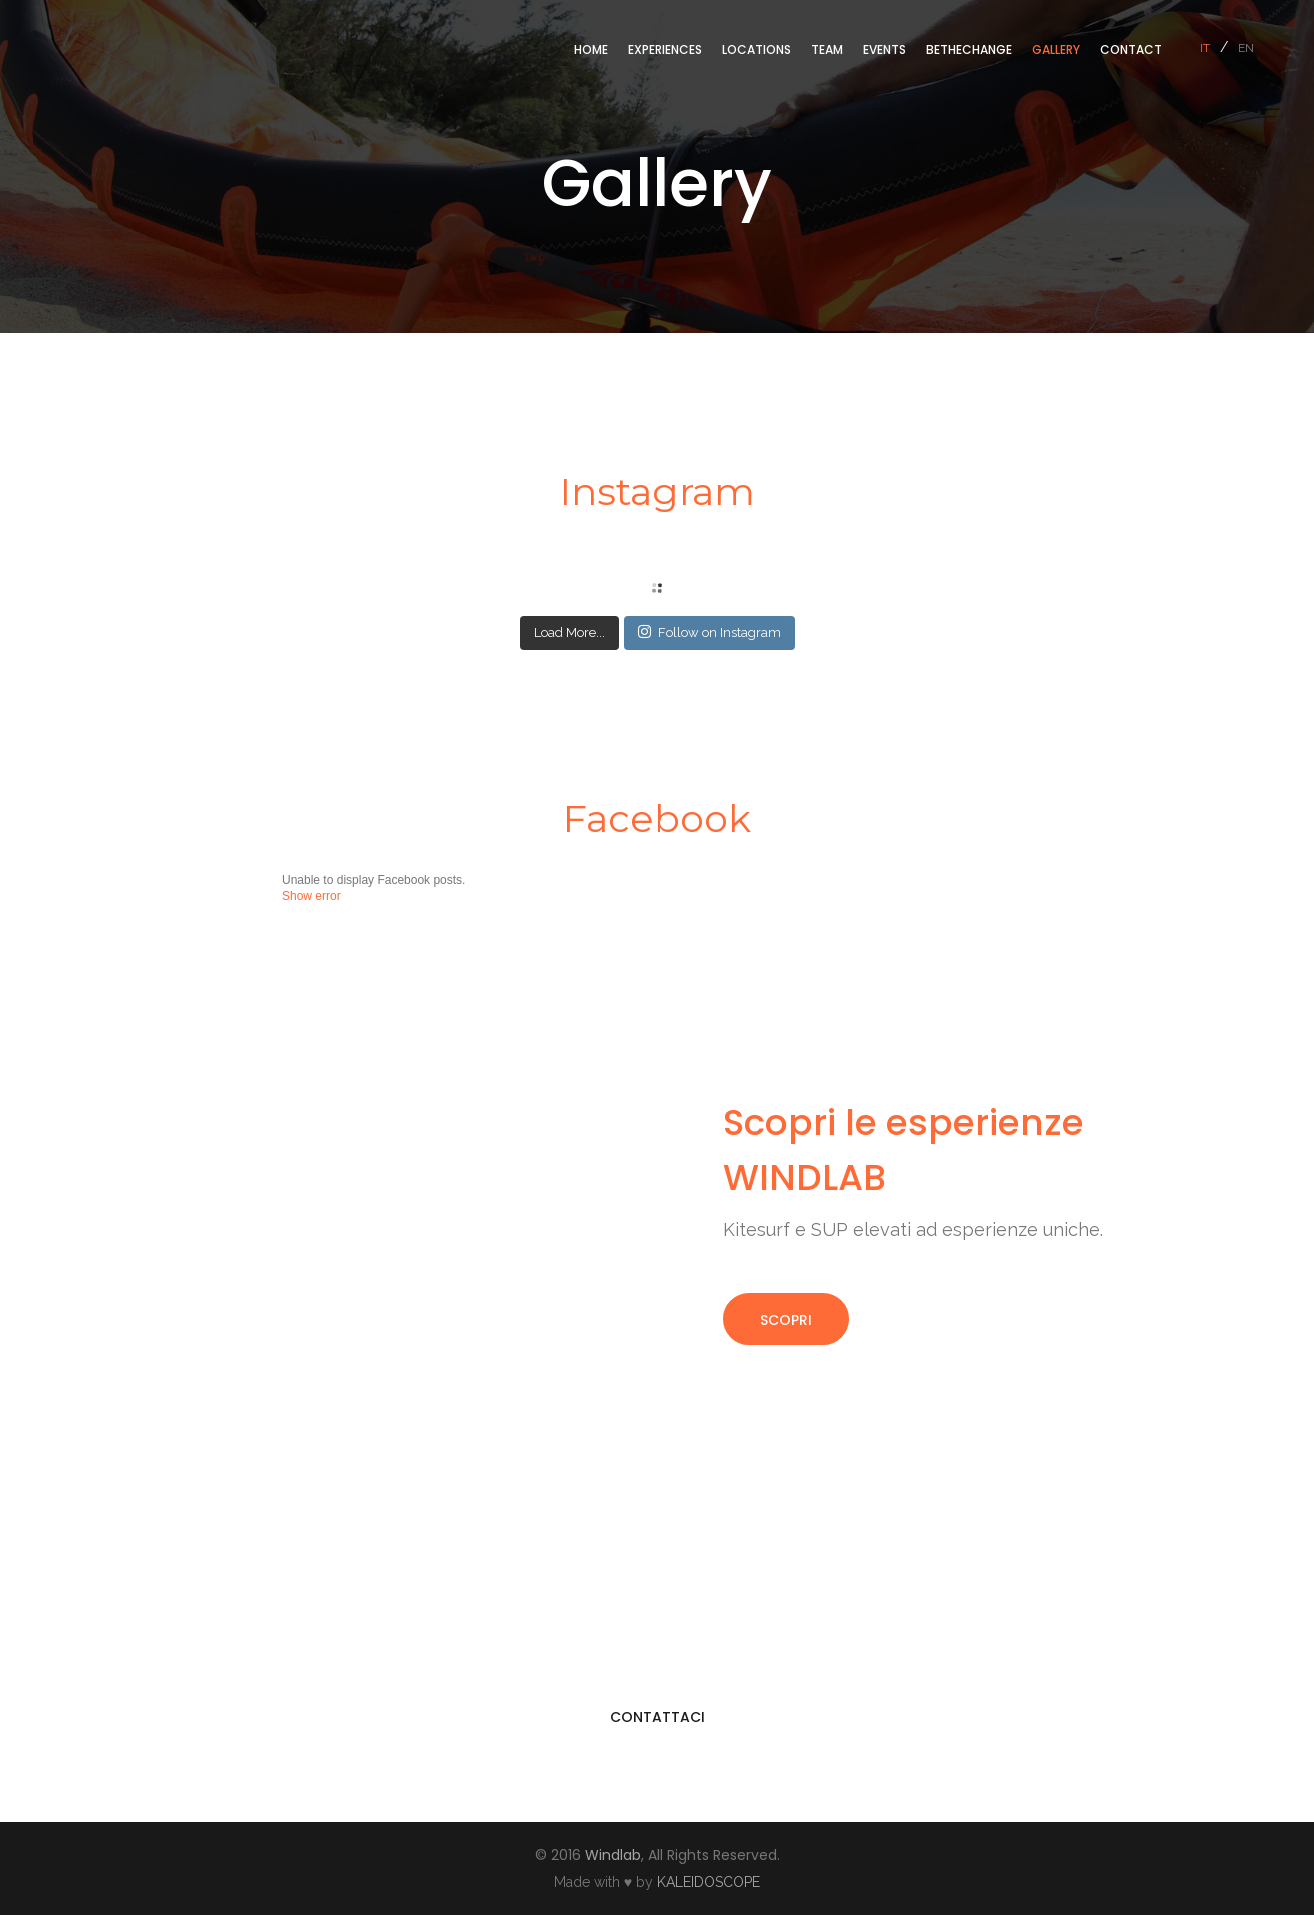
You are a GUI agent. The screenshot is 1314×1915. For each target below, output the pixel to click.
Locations (756, 49)
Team (827, 49)
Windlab (613, 1855)
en (1246, 48)
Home (591, 49)
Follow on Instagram (709, 632)
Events (884, 49)
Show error (311, 896)
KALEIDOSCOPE (708, 1882)
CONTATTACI (657, 1717)
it (1205, 48)
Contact (1131, 49)
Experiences (665, 49)
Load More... (569, 632)
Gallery (1056, 49)
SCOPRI (786, 1320)
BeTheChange (969, 49)
